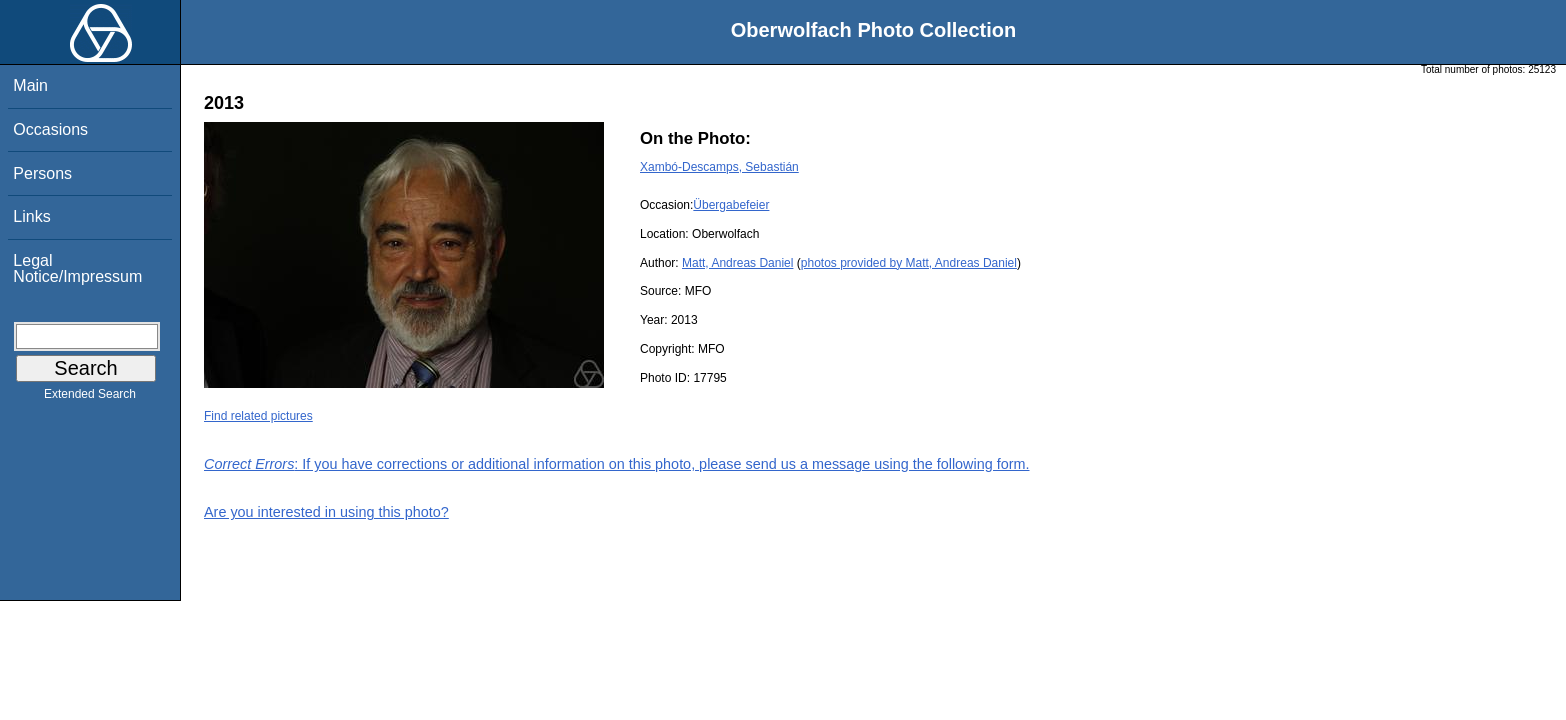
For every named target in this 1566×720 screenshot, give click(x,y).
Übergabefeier (731, 205)
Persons (42, 173)
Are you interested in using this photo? (326, 512)
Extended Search (90, 398)
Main (30, 85)
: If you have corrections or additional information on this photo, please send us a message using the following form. (617, 464)
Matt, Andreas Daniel (737, 263)
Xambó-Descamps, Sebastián (719, 167)
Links (31, 216)
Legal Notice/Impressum (77, 268)
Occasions (50, 129)
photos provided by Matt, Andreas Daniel (909, 263)
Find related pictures (258, 416)
